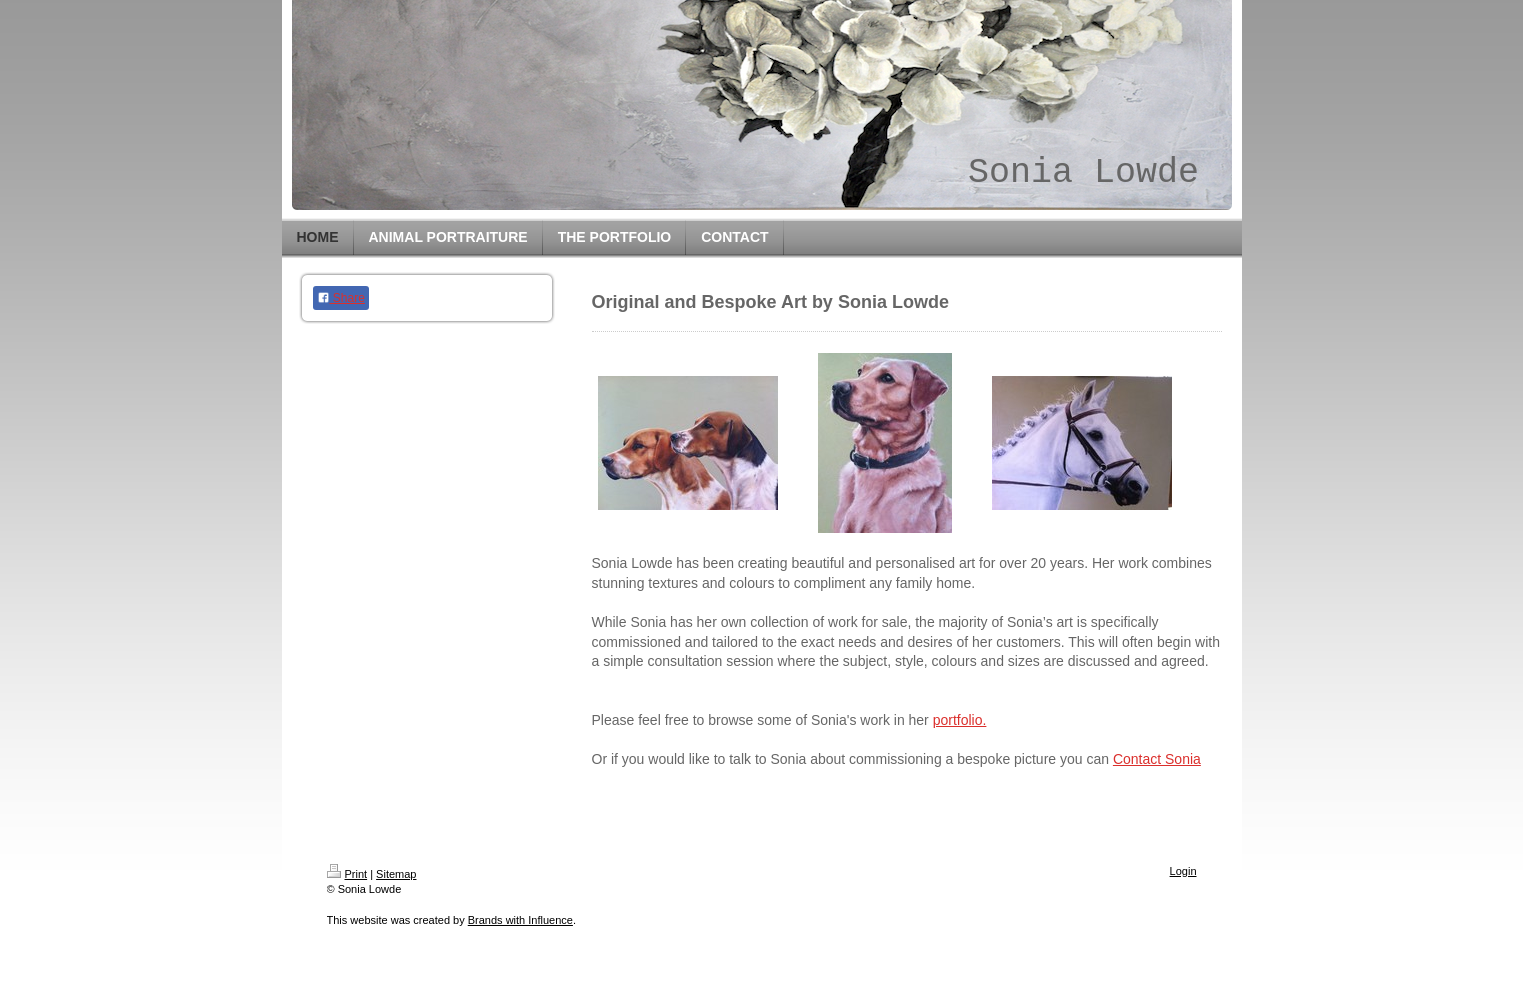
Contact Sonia (1157, 759)
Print (347, 874)
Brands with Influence (520, 920)
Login (1183, 871)
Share (341, 298)
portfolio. (960, 720)
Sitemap (396, 874)
